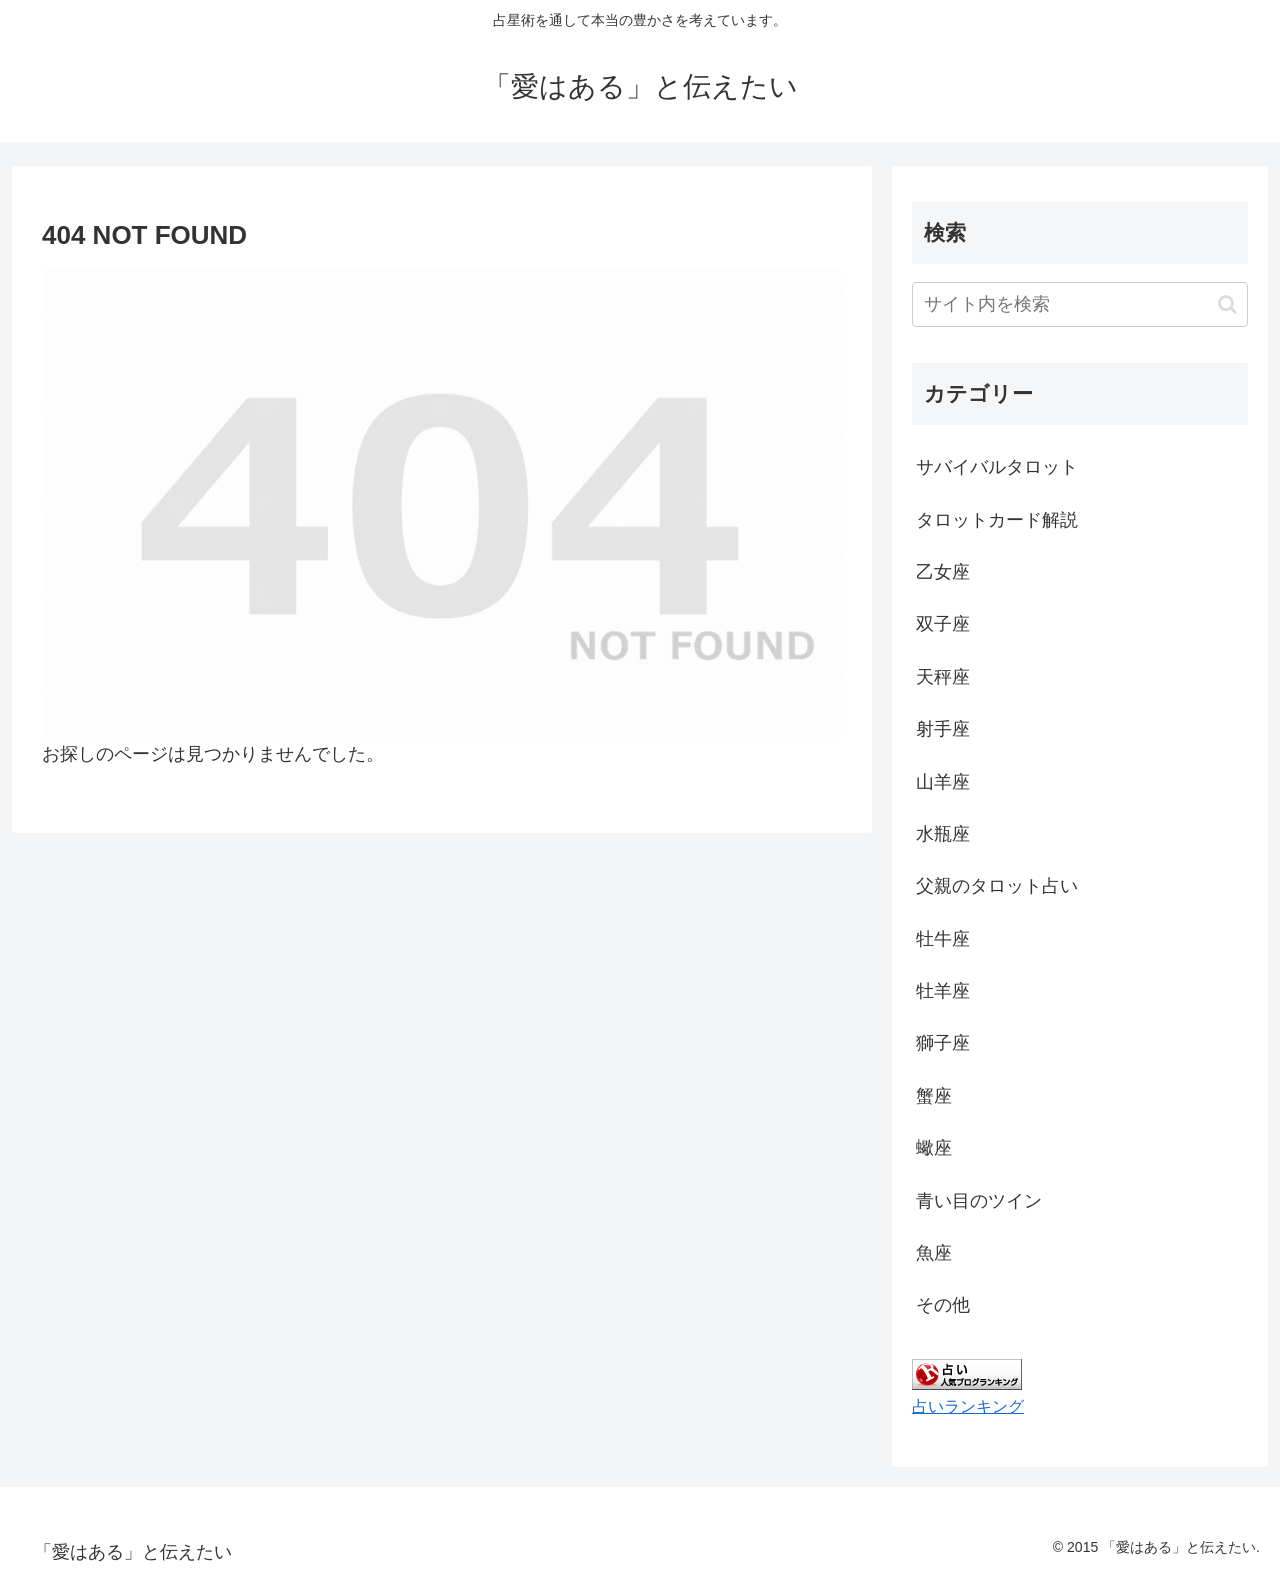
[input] (1080, 304)
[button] (1227, 304)
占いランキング (968, 1406)
